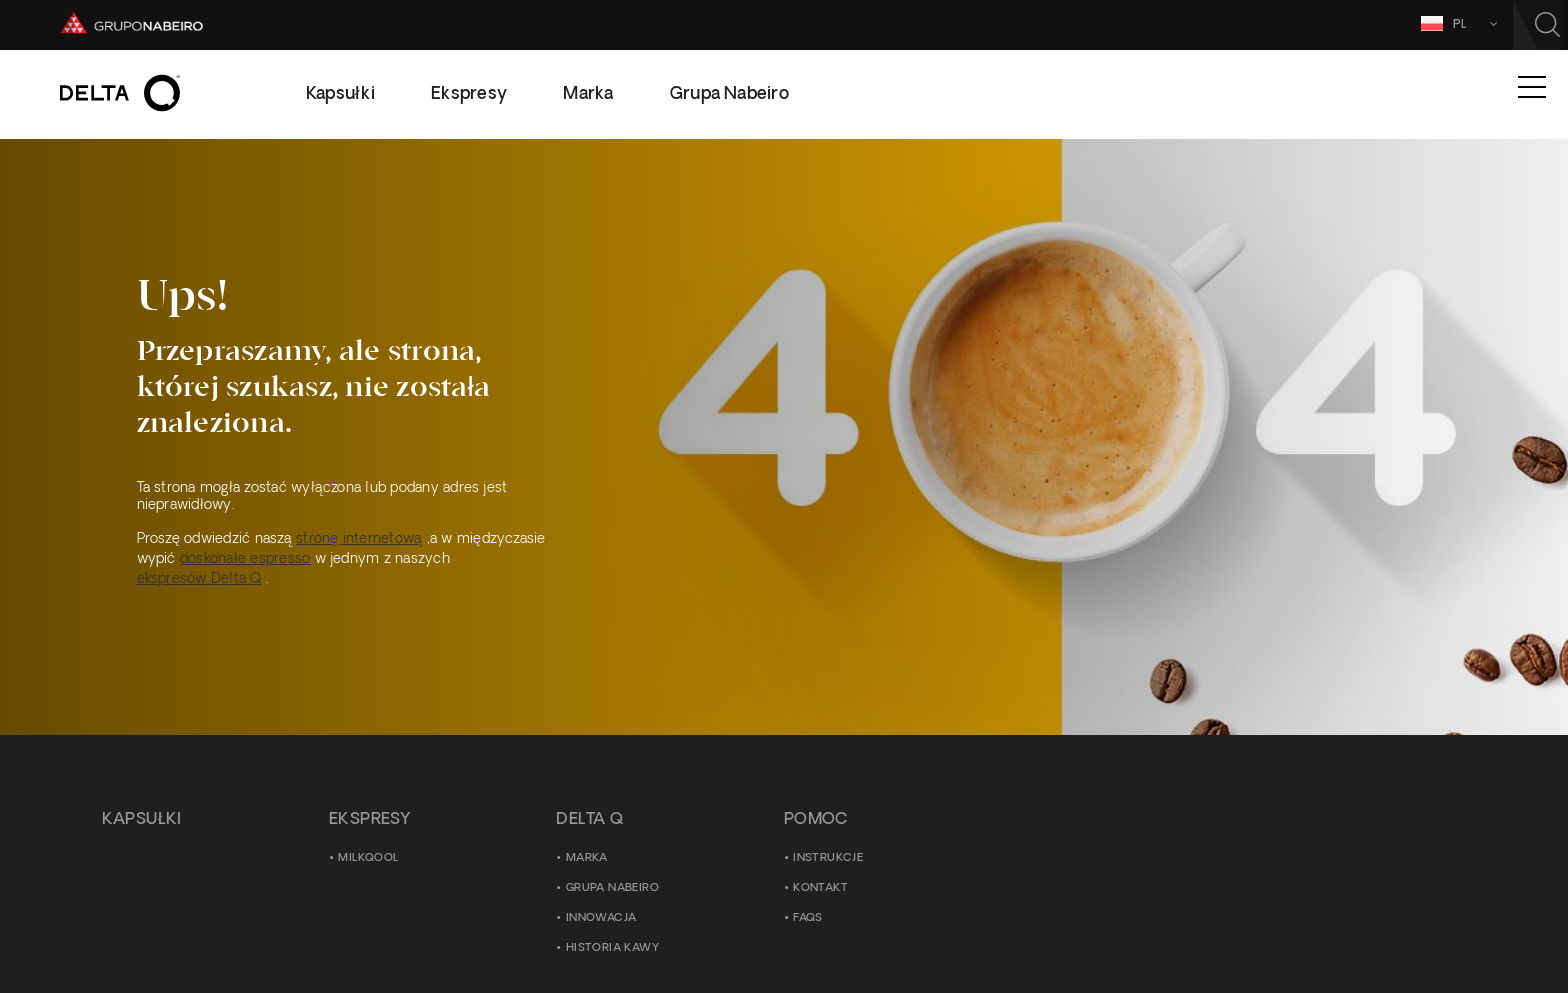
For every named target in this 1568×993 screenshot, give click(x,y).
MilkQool (368, 858)
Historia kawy (612, 948)
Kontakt (820, 888)
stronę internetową (359, 539)
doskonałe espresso (245, 559)
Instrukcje (828, 858)
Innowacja (601, 918)
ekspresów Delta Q (199, 579)
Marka (587, 858)
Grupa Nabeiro (612, 888)
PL (1439, 23)
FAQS (808, 918)
